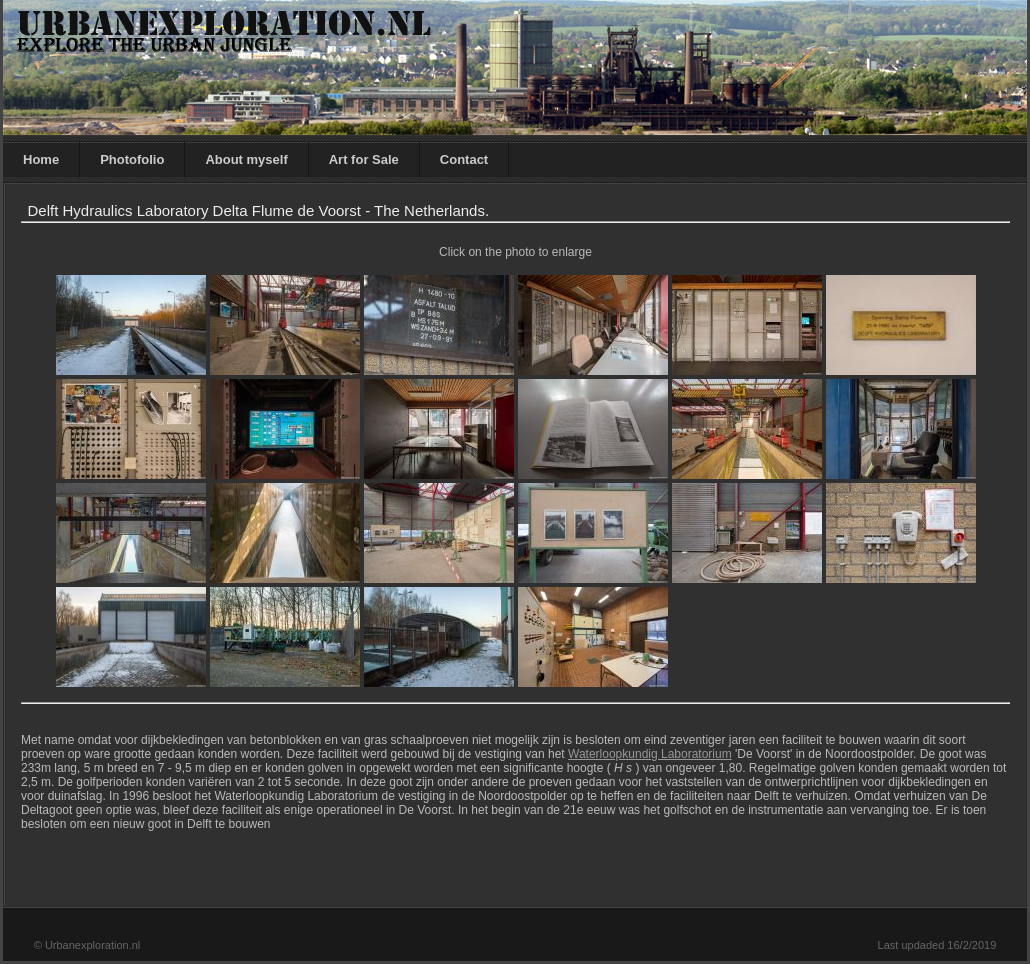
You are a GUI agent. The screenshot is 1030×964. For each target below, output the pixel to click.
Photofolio (132, 159)
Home (41, 159)
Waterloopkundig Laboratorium (650, 754)
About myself (246, 159)
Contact (464, 159)
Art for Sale (364, 159)
